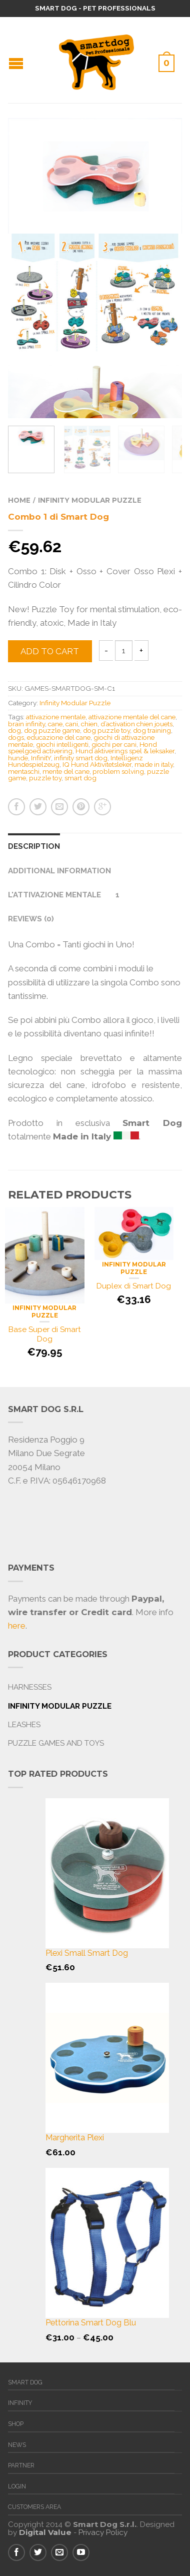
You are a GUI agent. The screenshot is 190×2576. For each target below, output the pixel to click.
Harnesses (30, 1687)
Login (17, 2486)
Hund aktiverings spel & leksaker (125, 751)
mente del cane (66, 771)
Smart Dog (25, 2382)
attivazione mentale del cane (132, 717)
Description (34, 846)
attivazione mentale (56, 717)
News (17, 2444)
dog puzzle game (52, 730)
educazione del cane (58, 737)
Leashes (24, 1724)
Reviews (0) (31, 918)
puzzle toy (45, 778)
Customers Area (34, 2506)
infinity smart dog (81, 758)
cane (55, 724)
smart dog (80, 778)
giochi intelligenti (62, 744)
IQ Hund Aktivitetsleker (97, 764)
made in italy (153, 764)
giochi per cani (114, 744)
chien (89, 724)
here (17, 1626)
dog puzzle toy (106, 730)
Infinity (20, 2402)
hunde (18, 758)
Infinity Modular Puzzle (90, 500)
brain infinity (26, 724)
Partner (21, 2465)
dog (14, 730)
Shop (16, 2423)
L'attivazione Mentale (54, 894)
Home (19, 500)
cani (72, 724)
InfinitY (41, 758)
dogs (16, 737)
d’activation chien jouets (136, 724)
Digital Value (45, 2532)
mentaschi (24, 771)
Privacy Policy (103, 2532)
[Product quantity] (123, 650)
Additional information (59, 870)
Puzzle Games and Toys (56, 1743)
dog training (152, 730)
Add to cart (49, 651)
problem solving (118, 771)
